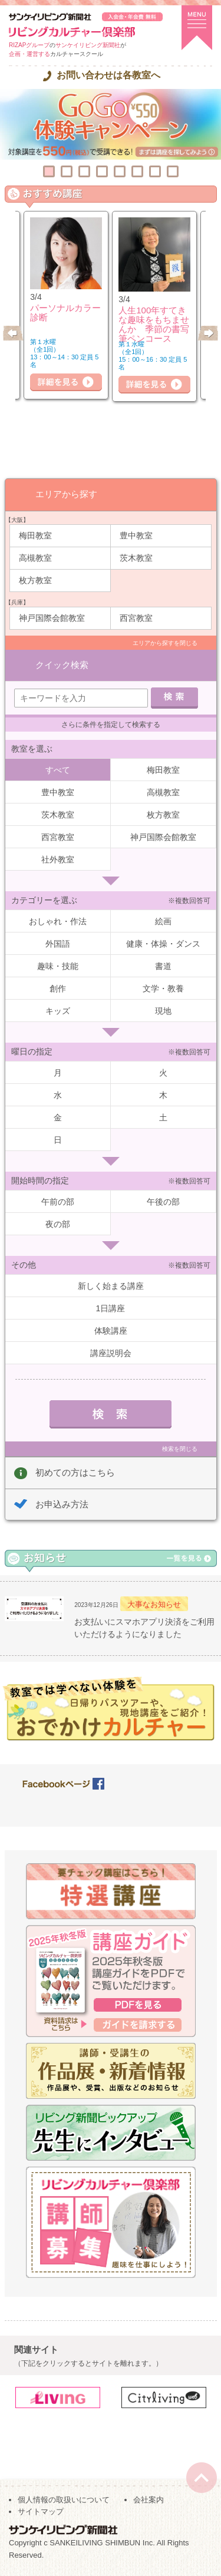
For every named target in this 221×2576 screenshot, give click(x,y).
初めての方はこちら (75, 1472)
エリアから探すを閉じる (165, 643)
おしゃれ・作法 (58, 921)
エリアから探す (66, 494)
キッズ (57, 1011)
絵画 (163, 921)
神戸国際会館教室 (52, 618)
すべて (57, 770)
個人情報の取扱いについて (64, 2499)
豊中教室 (136, 535)
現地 (163, 1011)
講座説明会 (110, 1353)
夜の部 (57, 1224)
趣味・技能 (57, 966)
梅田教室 (35, 535)
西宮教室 (136, 618)
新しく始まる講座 (111, 1286)
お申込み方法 (61, 1504)
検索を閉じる (179, 1449)
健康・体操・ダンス (163, 943)
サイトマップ (41, 2511)
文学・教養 (163, 988)
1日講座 (111, 1308)
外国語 (57, 943)
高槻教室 (35, 558)
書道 (163, 966)
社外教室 (57, 859)
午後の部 (163, 1201)
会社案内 (148, 2499)
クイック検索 (61, 665)
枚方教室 (35, 580)
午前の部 (57, 1201)
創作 (58, 988)
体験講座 (110, 1330)
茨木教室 (136, 558)
